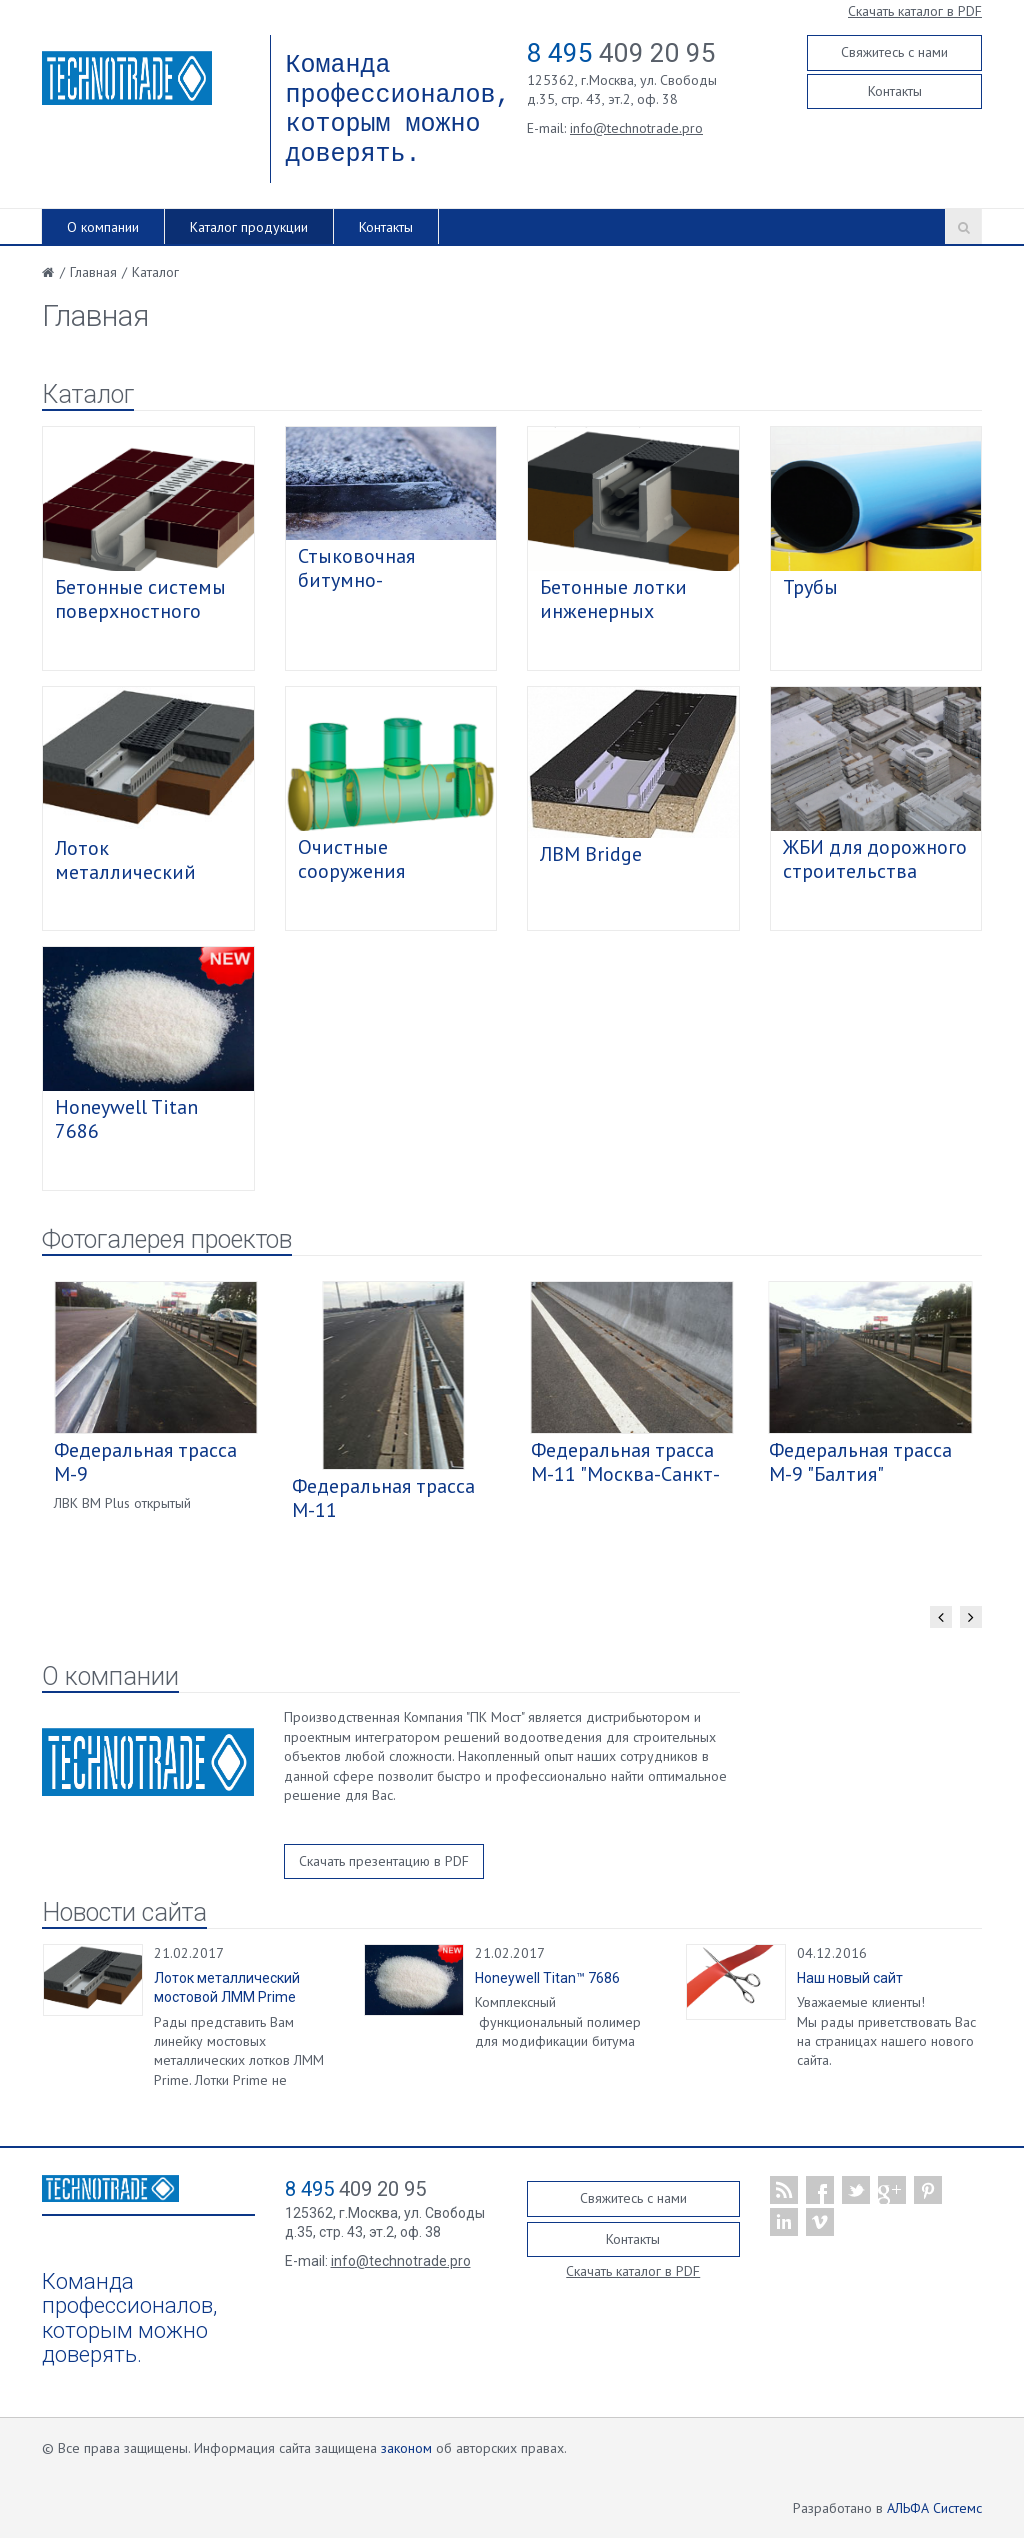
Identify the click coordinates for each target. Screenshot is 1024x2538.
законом (406, 2448)
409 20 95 (621, 53)
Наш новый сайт (850, 1978)
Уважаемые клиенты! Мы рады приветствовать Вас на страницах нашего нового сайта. (886, 2031)
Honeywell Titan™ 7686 (547, 1978)
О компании (103, 227)
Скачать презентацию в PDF (384, 1861)
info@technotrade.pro (636, 128)
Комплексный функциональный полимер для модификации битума (558, 2021)
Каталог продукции (249, 227)
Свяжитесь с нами (894, 52)
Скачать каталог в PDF (915, 11)
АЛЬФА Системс (934, 2508)
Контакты (895, 91)
